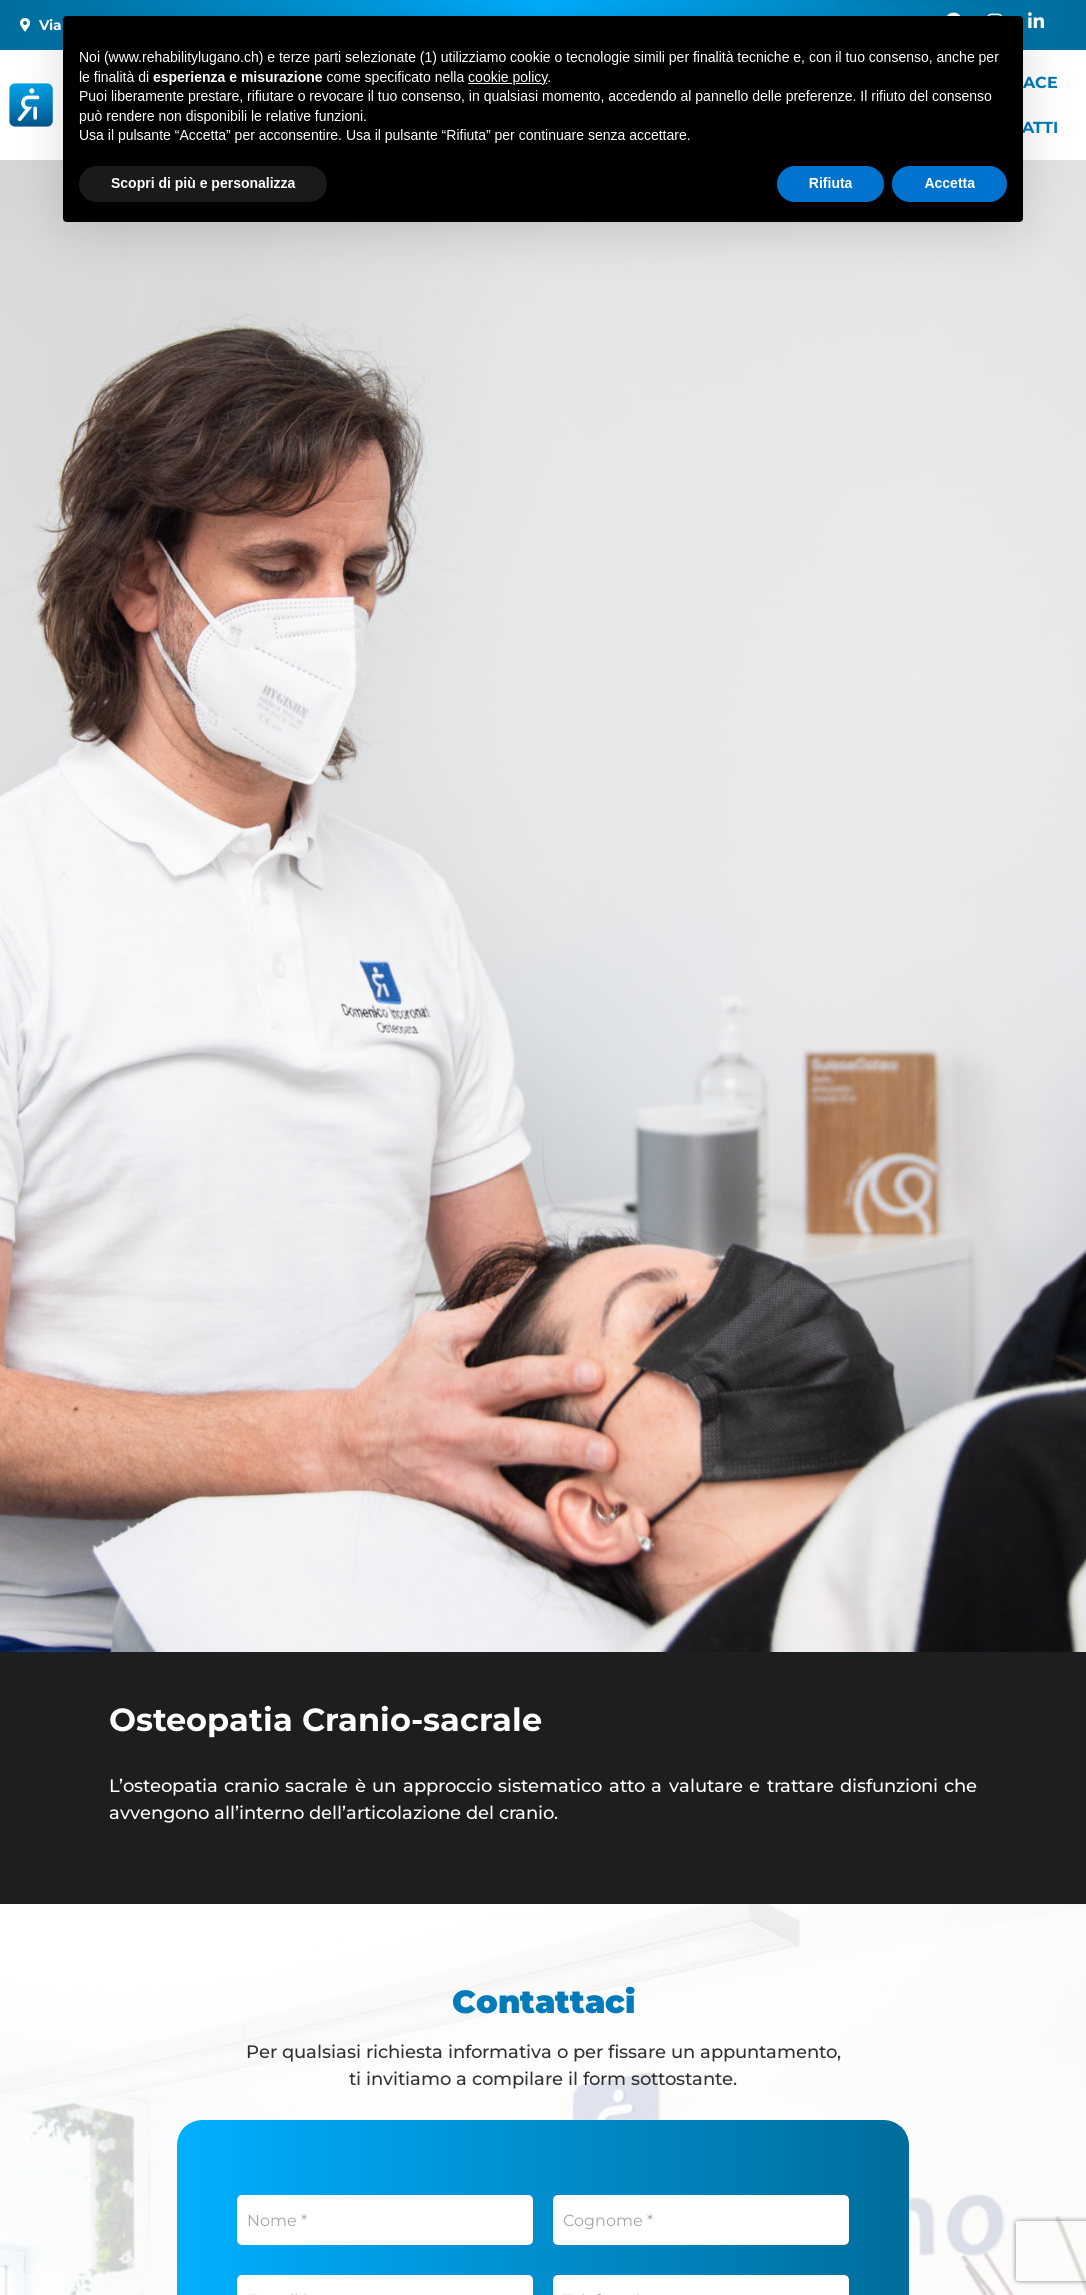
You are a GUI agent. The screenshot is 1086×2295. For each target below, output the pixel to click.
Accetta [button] (949, 2240)
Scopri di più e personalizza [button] (203, 2240)
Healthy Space (991, 82)
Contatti (1019, 127)
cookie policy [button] (507, 2134)
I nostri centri (410, 82)
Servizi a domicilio (778, 82)
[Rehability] (153, 105)
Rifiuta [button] (831, 2240)
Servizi (589, 82)
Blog (355, 127)
